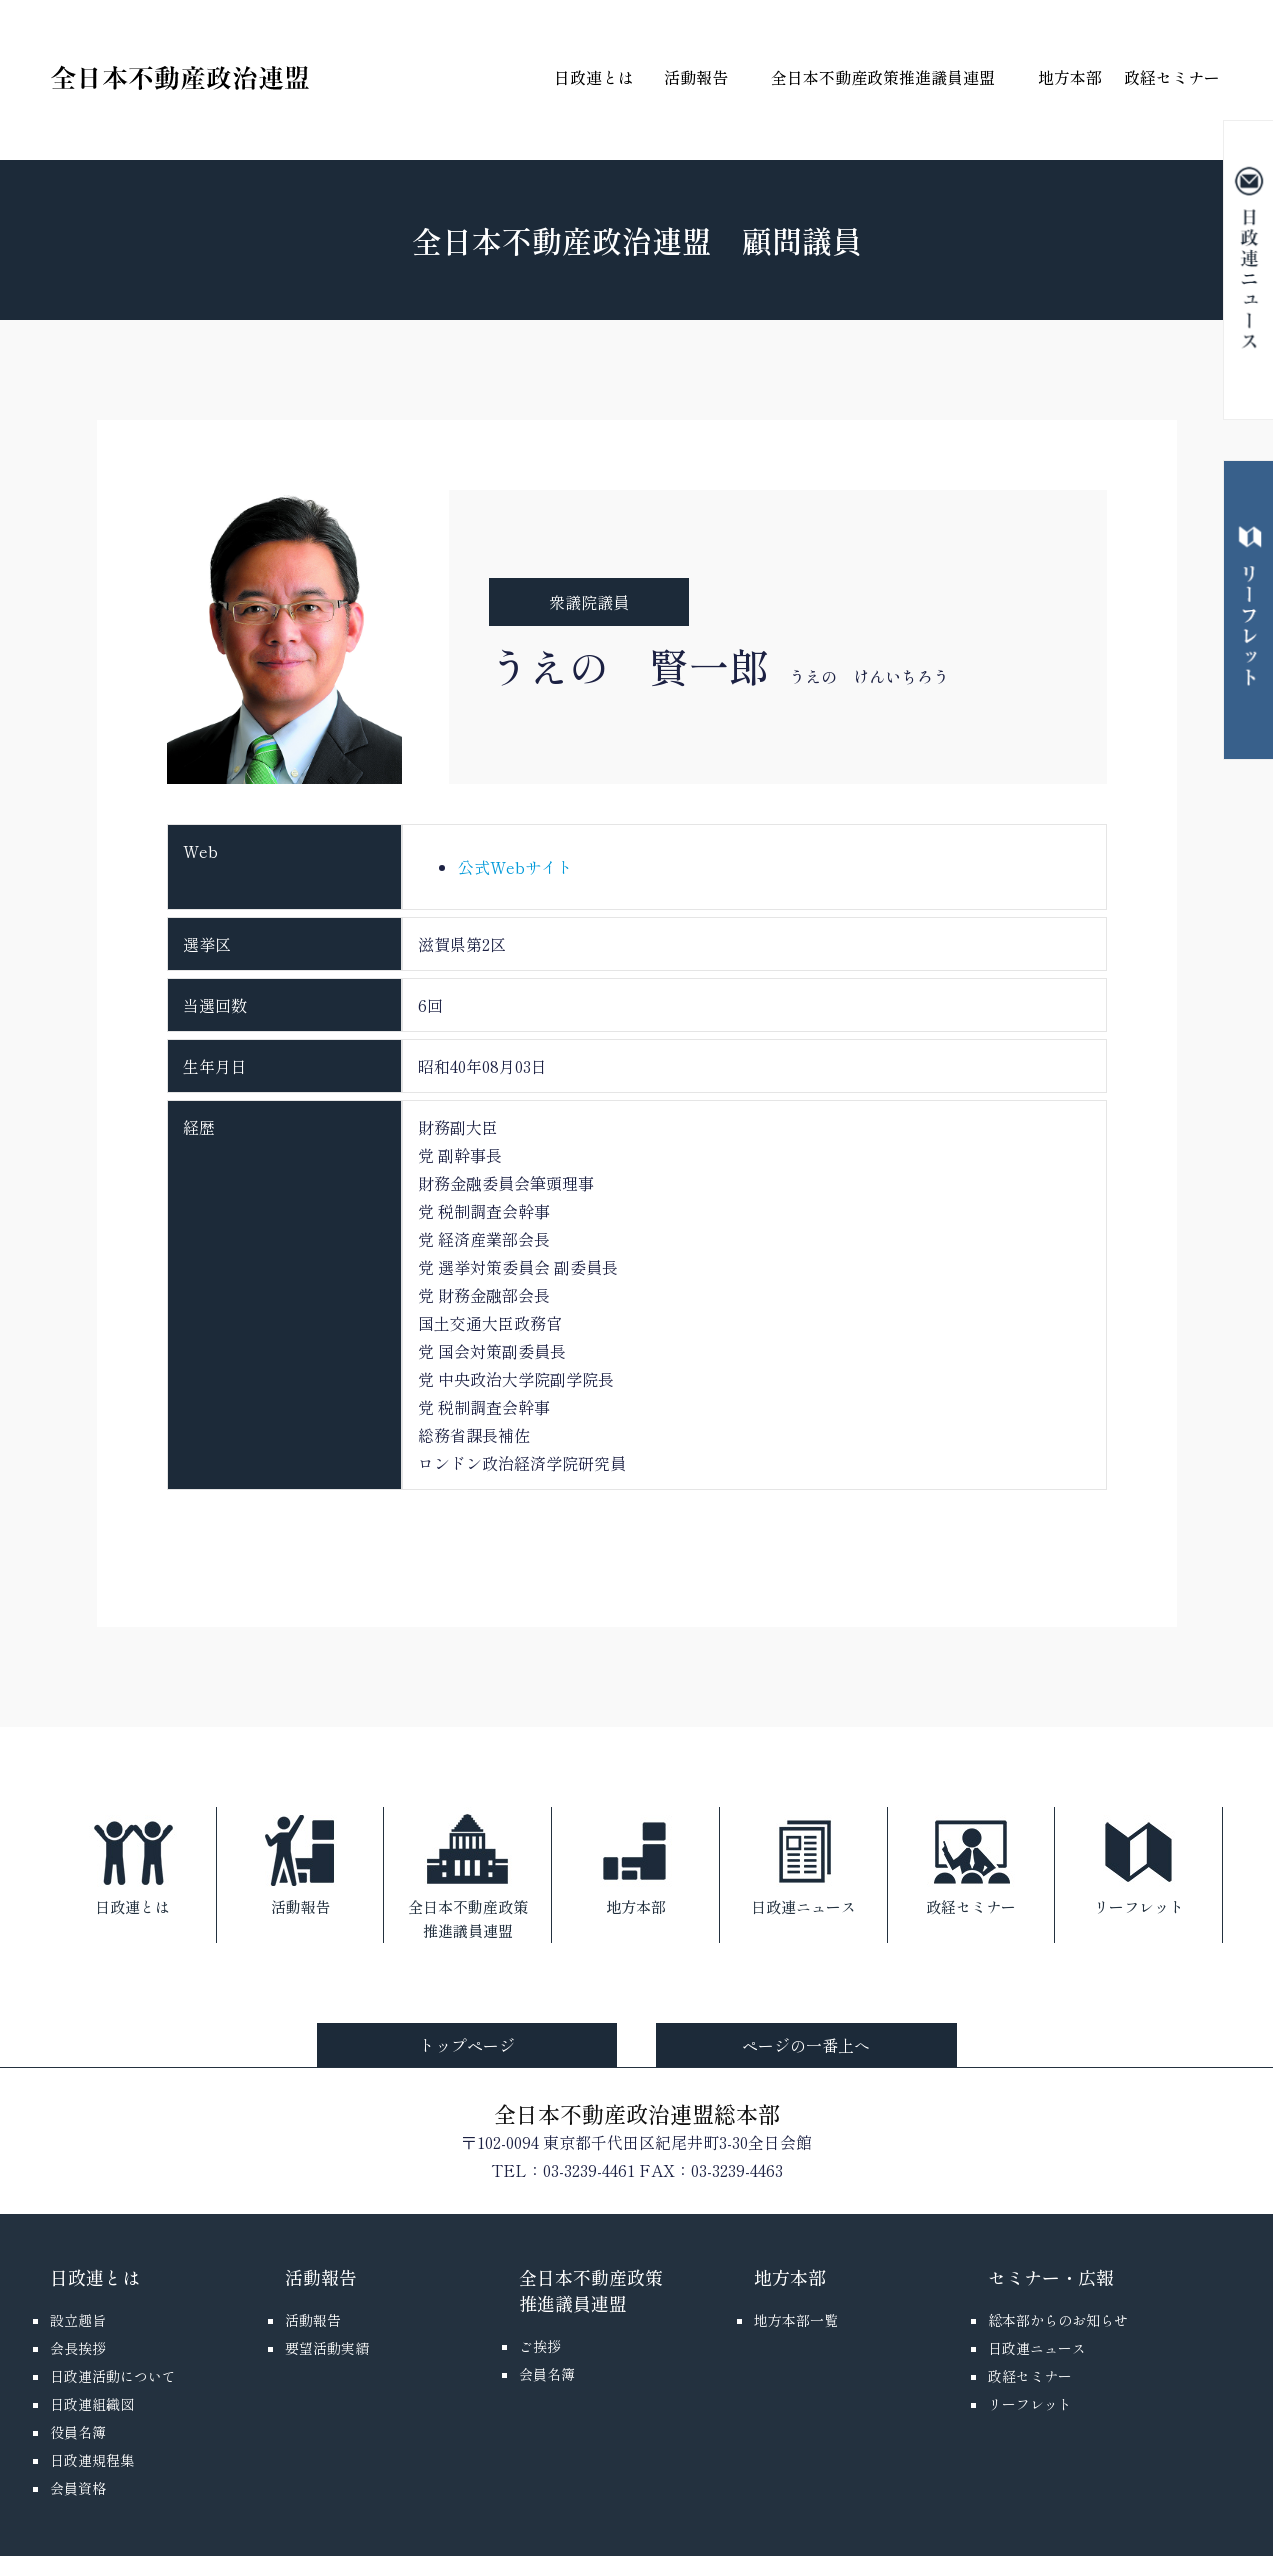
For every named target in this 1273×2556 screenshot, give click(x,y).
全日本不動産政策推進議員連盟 (883, 77)
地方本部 (1070, 77)
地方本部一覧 (796, 2320)
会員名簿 (547, 2374)
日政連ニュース (803, 1862)
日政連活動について (113, 2376)
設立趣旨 (78, 2320)
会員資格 (78, 2488)
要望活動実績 (327, 2348)
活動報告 (696, 77)
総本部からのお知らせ (1058, 2320)
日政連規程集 (92, 2460)
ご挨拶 (540, 2346)
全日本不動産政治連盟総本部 (637, 2113)
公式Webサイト (515, 867)
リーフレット (1139, 1862)
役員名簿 (78, 2432)
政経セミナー (1172, 77)
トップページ (467, 2045)
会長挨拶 (78, 2348)
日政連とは (594, 77)
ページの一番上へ (806, 2045)
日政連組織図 (92, 2404)
